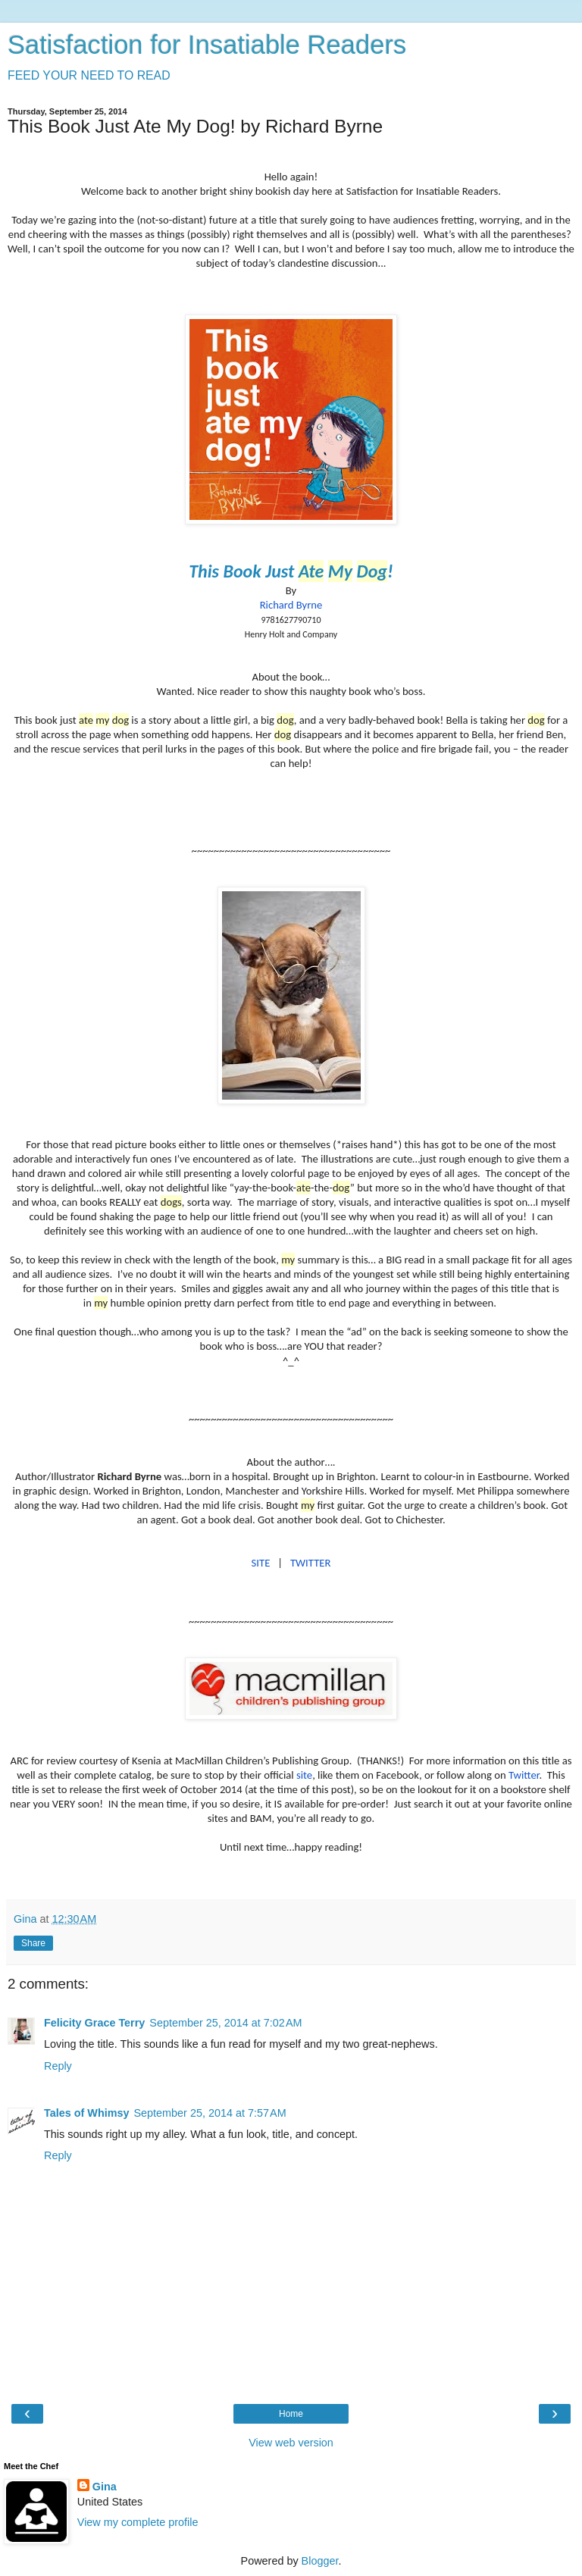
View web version (291, 2443)
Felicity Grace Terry (94, 2023)
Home (291, 2414)
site (304, 1775)
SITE (261, 1563)
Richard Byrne (291, 605)
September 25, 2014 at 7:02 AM (225, 2023)
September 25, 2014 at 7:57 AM (209, 2113)
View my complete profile (138, 2522)
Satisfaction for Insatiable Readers (207, 44)
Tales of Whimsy (86, 2113)
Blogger (320, 2561)
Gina (104, 2487)
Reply (58, 2066)
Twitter (523, 1775)
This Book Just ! (291, 571)
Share (33, 1943)
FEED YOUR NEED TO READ (89, 75)
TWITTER (310, 1563)
